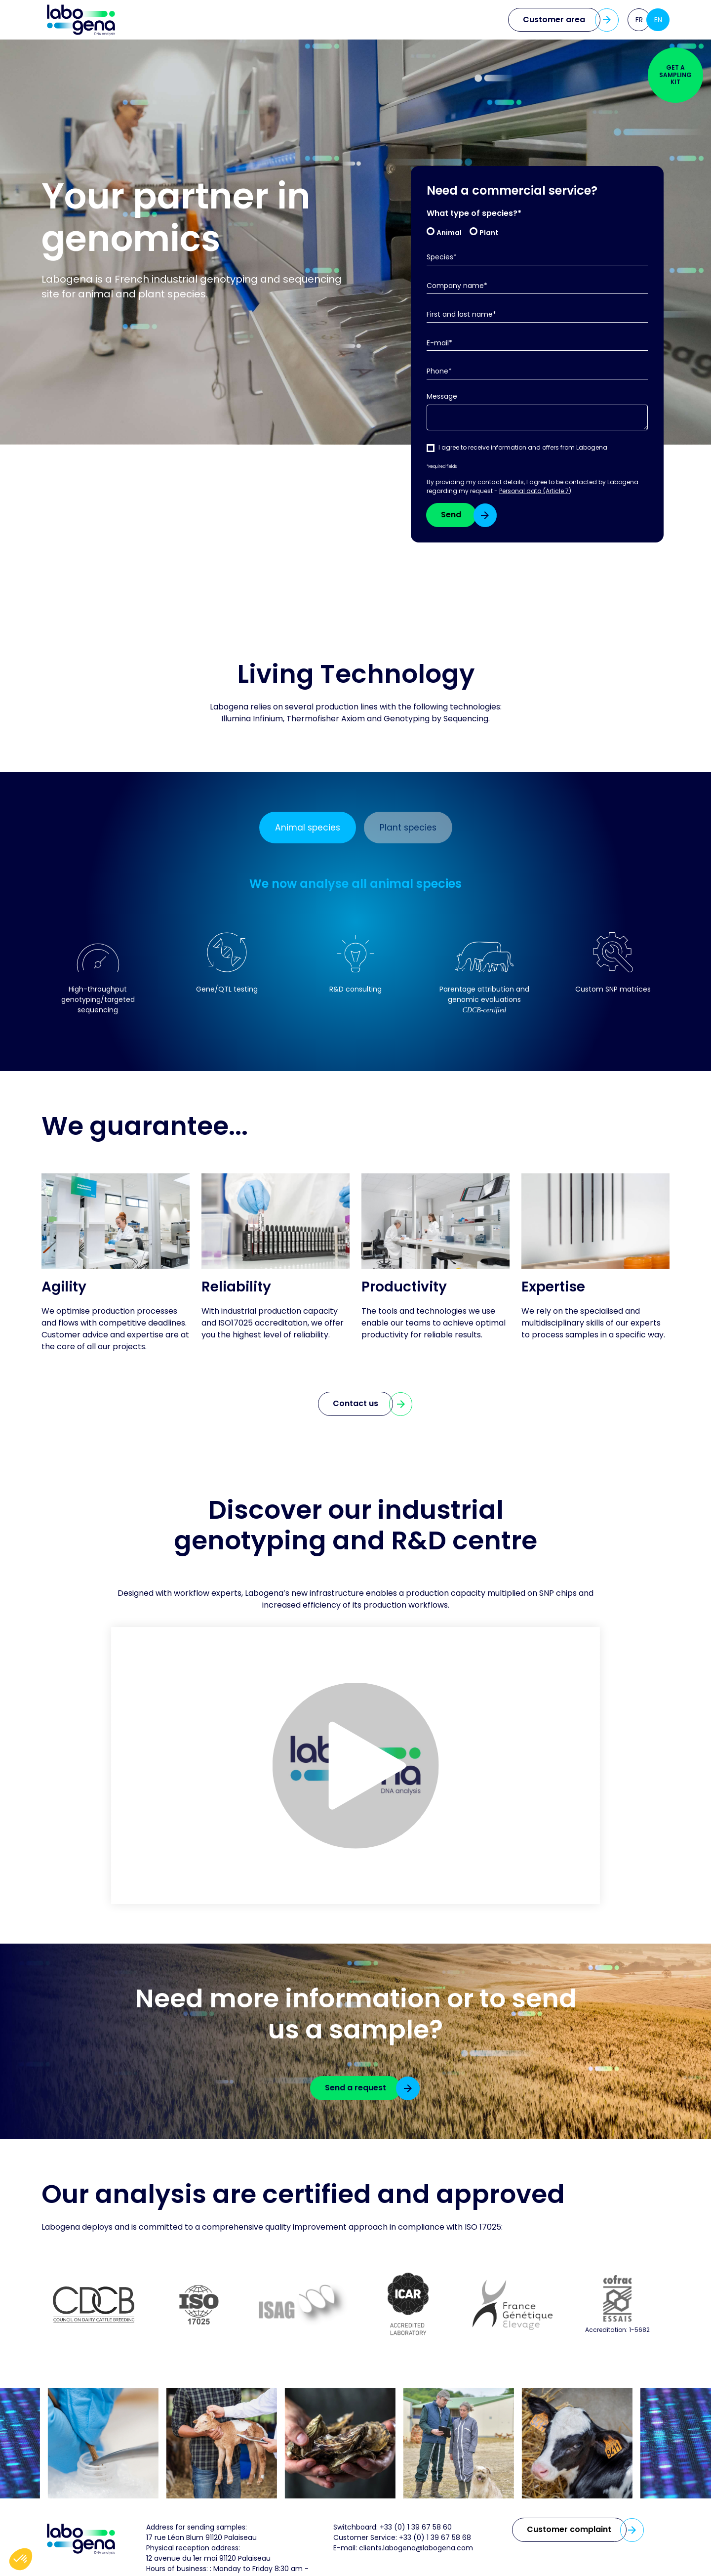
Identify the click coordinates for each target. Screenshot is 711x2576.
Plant (489, 232)
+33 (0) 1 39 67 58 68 (435, 2539)
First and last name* (461, 314)
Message (442, 396)
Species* (442, 257)
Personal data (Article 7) (535, 491)
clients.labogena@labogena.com (416, 2549)
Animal (449, 232)
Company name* (457, 286)
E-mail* (439, 343)
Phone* (439, 371)
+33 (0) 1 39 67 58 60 (416, 2529)
